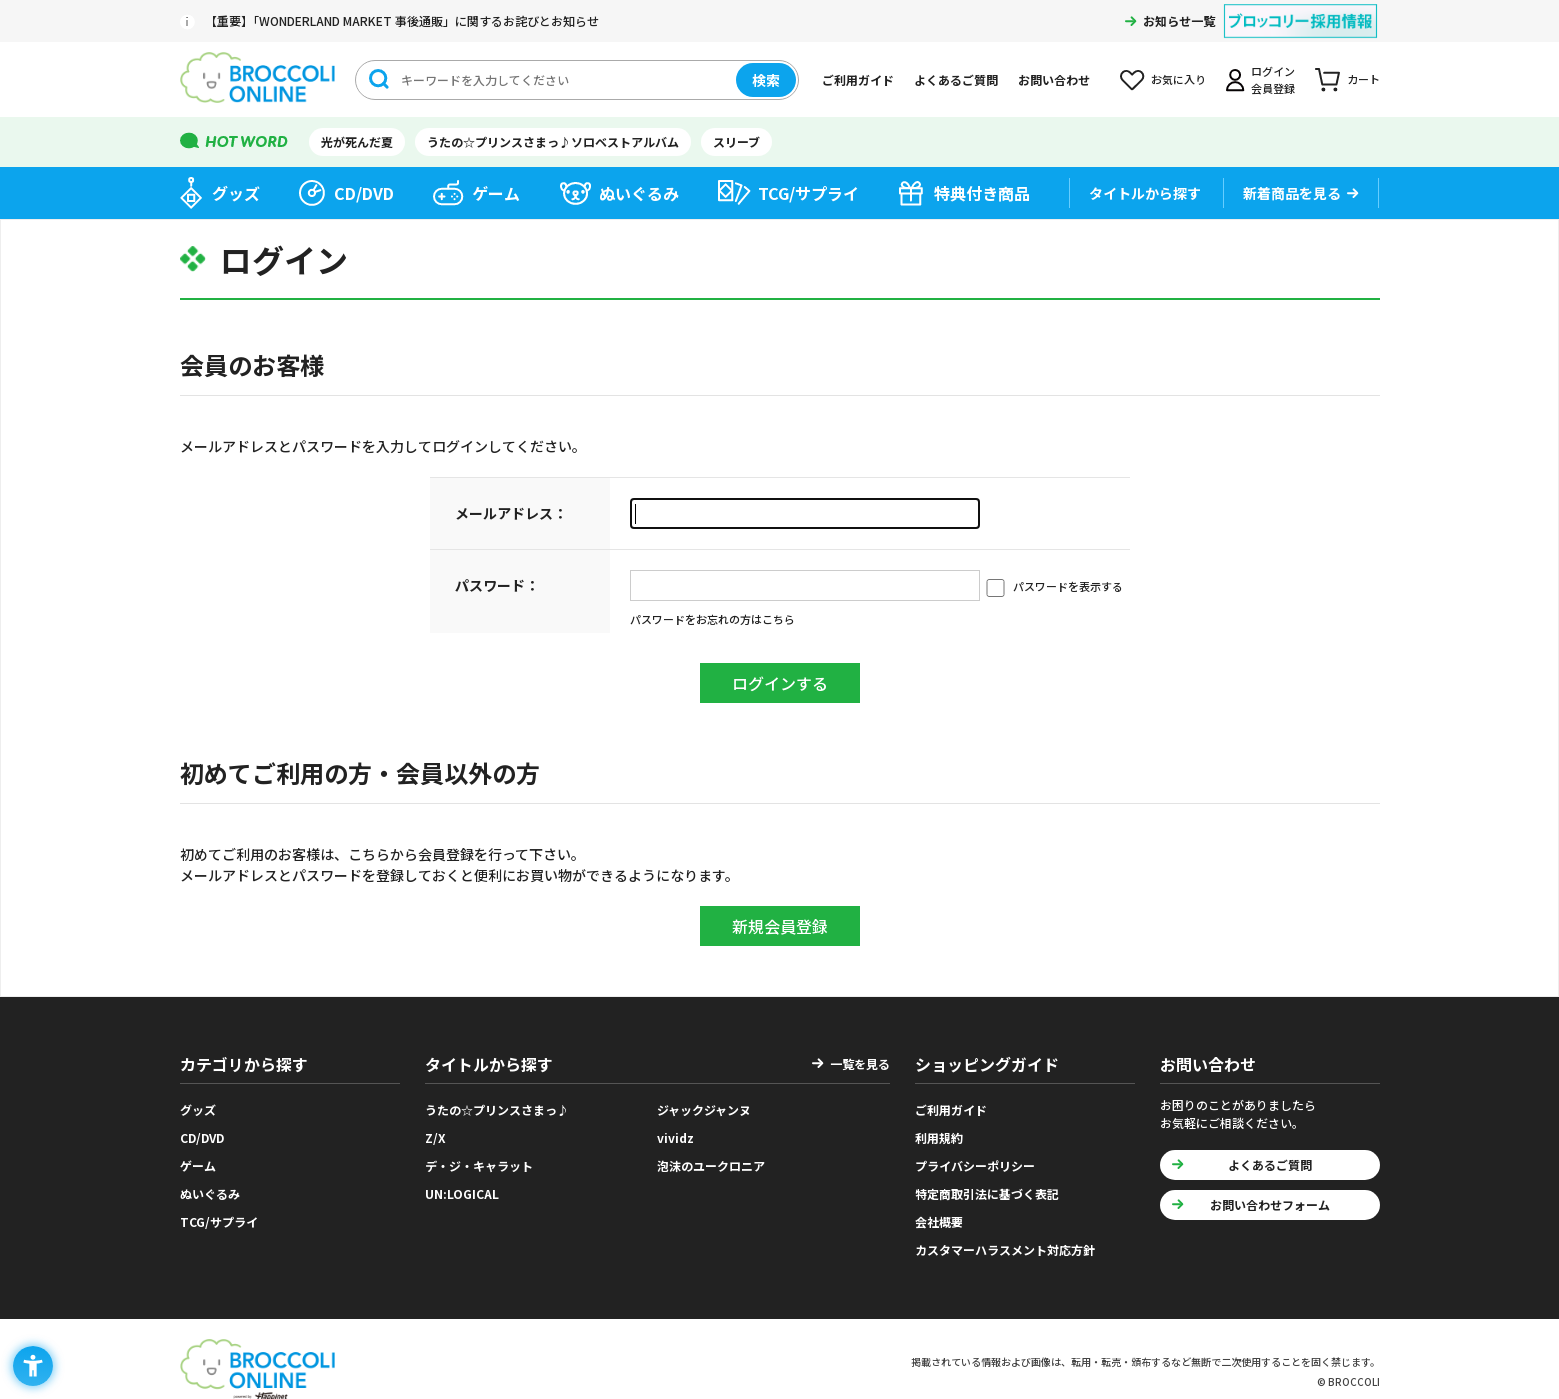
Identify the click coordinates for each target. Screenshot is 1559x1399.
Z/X (435, 1137)
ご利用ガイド (858, 79)
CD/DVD (364, 193)
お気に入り (1178, 79)
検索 (766, 80)
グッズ (236, 193)
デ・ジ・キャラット (479, 1165)
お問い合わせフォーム (1270, 1204)
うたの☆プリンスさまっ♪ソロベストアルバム (553, 141)
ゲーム (496, 193)
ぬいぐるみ (639, 193)
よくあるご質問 (956, 79)
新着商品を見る (1292, 193)
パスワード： (497, 585)
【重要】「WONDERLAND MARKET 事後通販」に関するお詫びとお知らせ (402, 20)
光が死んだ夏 (357, 141)
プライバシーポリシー (975, 1165)
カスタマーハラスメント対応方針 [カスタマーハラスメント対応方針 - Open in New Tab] (1005, 1249)
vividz (675, 1137)
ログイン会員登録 (1273, 79)
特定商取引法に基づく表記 (987, 1193)
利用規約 (939, 1137)
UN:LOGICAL (462, 1193)
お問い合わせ (1054, 79)
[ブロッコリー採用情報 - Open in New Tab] (1300, 8)
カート (1363, 79)
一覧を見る (860, 1063)
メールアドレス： (511, 513)
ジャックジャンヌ (704, 1109)
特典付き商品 (982, 193)
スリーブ (736, 141)
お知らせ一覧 (1179, 20)
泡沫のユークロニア (711, 1165)
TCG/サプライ (808, 193)
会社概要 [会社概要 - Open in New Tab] (939, 1221)
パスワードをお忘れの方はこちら (712, 619)
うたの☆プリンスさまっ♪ (497, 1109)
